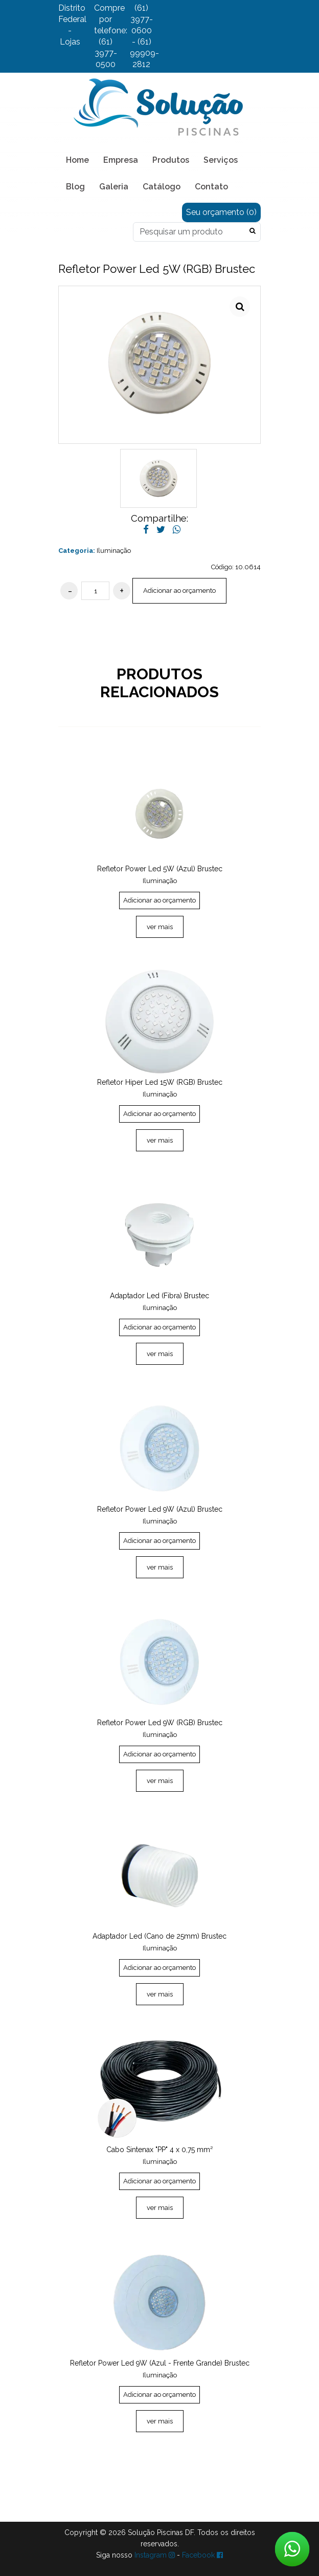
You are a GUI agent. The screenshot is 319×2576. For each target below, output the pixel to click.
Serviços (220, 160)
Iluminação (114, 550)
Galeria (113, 186)
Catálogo (161, 186)
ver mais (160, 927)
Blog (75, 186)
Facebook (202, 2555)
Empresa (120, 160)
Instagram (154, 2555)
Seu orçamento (221, 212)
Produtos (170, 160)
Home (77, 160)
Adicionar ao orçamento (179, 590)
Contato (211, 186)
